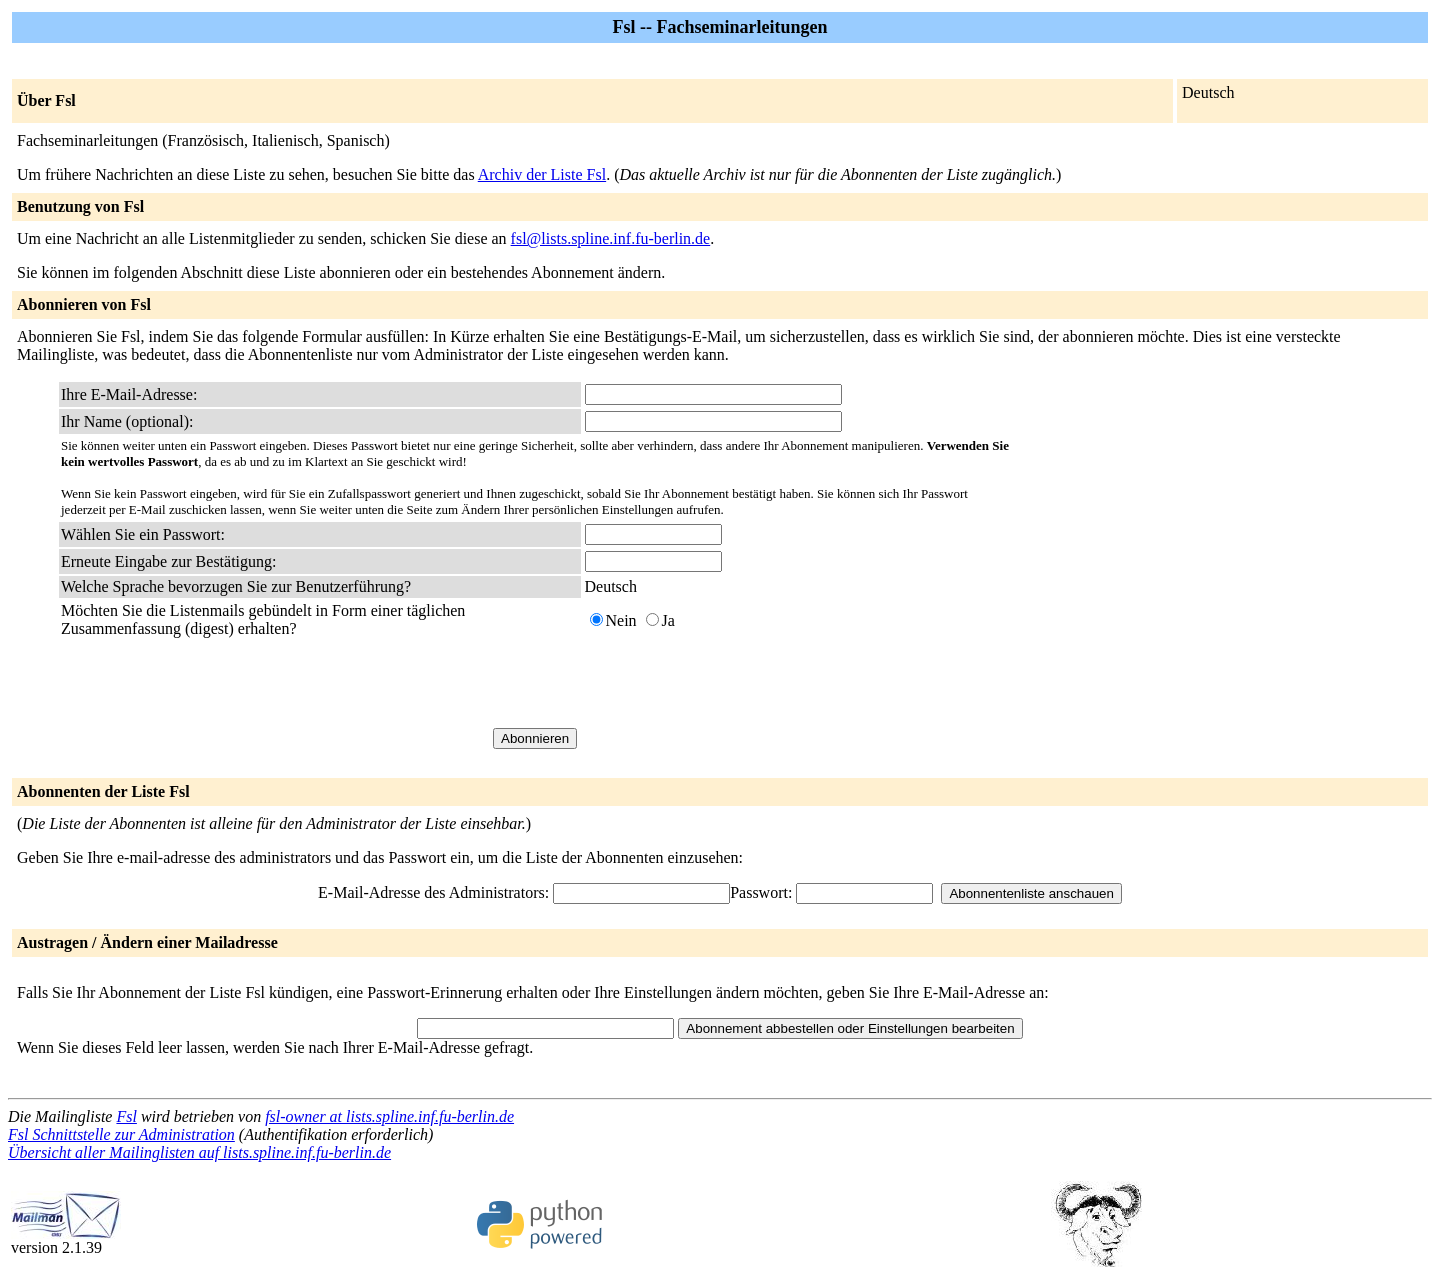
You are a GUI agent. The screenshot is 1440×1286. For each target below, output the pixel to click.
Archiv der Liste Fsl (542, 174)
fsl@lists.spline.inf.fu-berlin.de (611, 238)
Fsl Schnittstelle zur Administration (121, 1134)
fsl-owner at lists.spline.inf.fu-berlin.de (389, 1116)
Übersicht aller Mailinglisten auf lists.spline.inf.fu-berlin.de (199, 1152)
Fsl (126, 1116)
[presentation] (737, 683)
